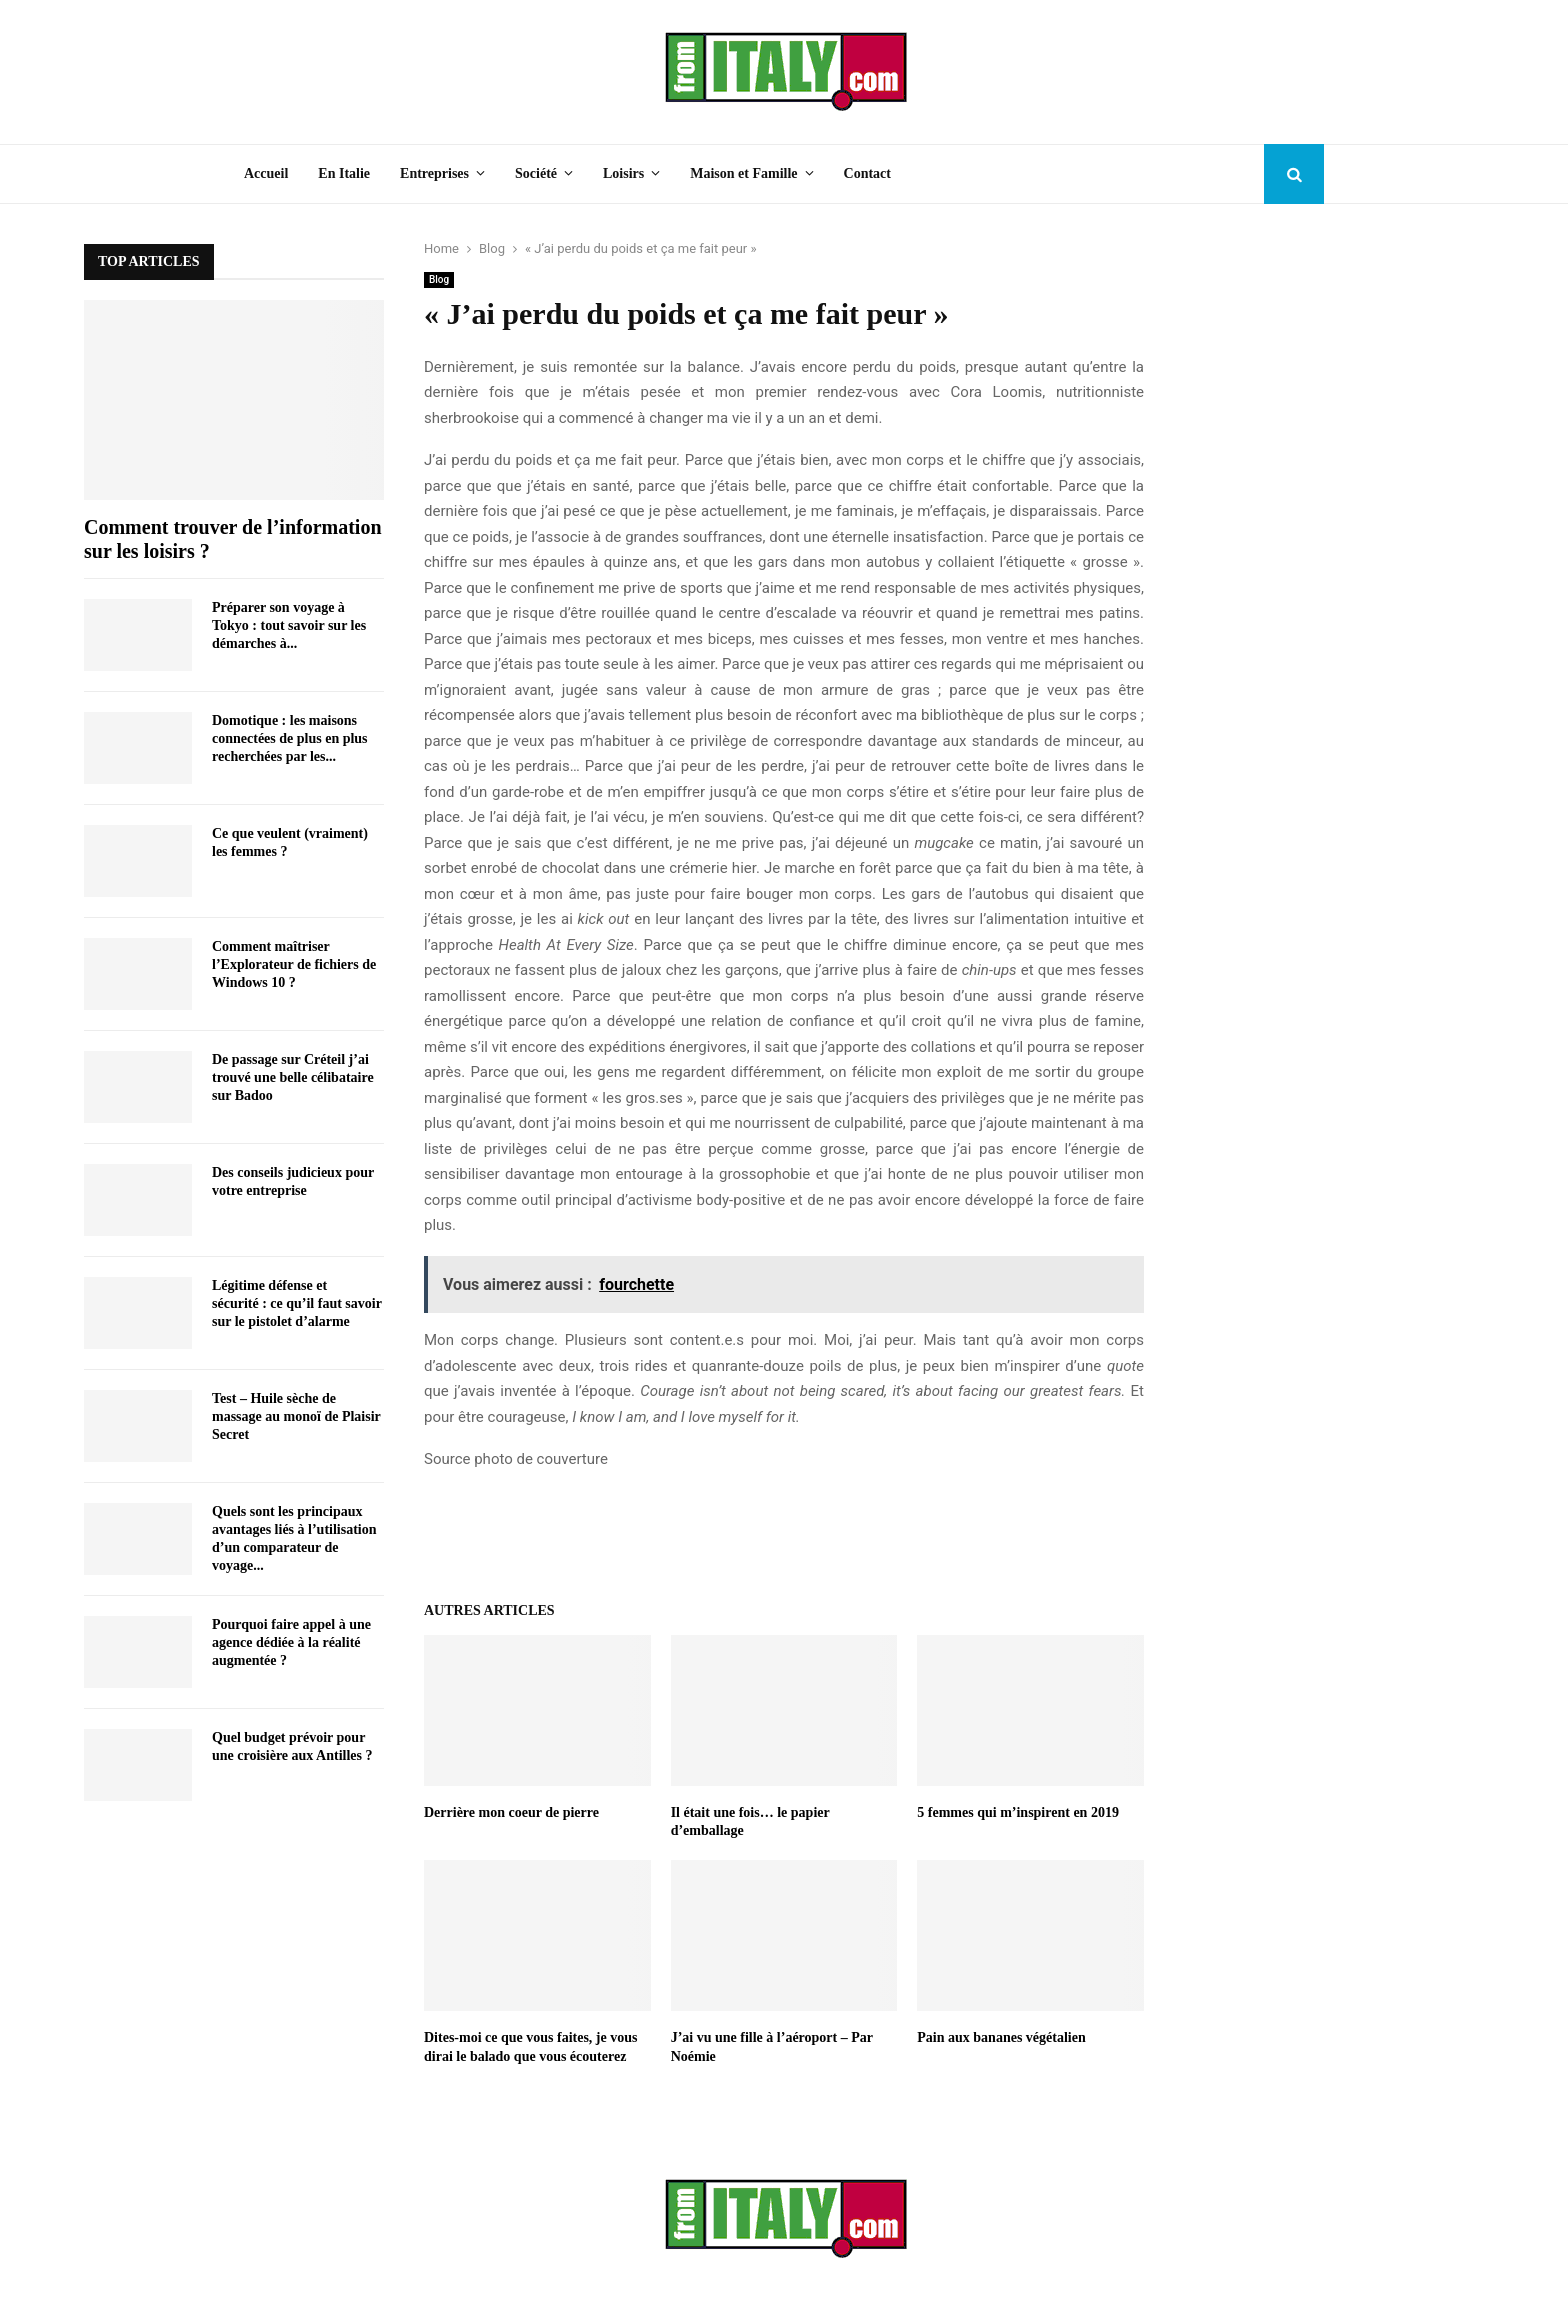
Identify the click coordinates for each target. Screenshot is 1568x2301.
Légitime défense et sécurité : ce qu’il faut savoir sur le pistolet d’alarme (297, 1303)
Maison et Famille (743, 173)
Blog (439, 279)
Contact (867, 173)
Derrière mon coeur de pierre (511, 1812)
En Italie (344, 173)
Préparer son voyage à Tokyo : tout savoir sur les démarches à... (289, 625)
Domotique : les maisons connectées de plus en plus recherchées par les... (290, 738)
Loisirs (623, 173)
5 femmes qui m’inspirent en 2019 (1018, 1812)
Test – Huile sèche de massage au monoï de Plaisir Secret (296, 1416)
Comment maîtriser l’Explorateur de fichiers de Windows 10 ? (294, 964)
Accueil (266, 173)
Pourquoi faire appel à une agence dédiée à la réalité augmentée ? (291, 1642)
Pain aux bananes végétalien (1001, 2037)
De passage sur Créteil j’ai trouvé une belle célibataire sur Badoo (293, 1077)
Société (536, 173)
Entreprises (434, 173)
